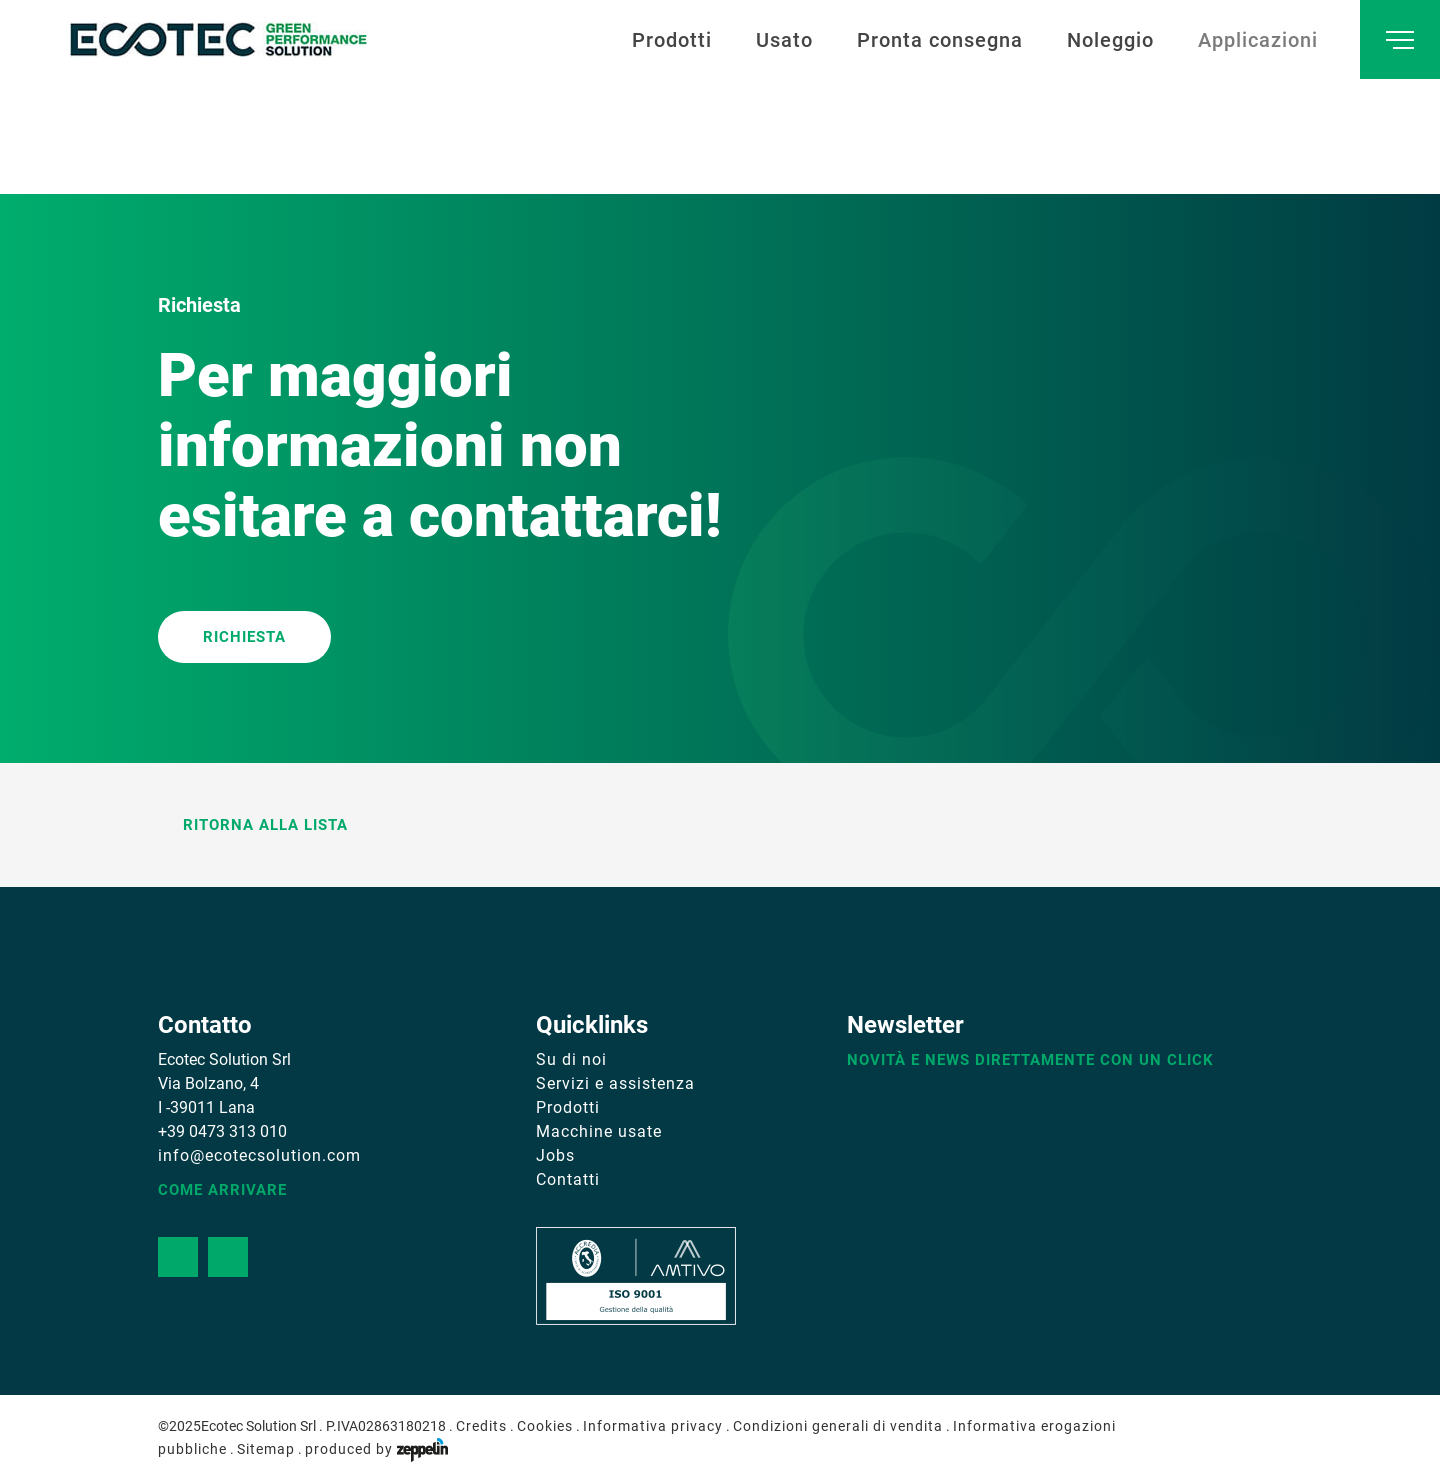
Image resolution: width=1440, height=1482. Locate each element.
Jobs (555, 1155)
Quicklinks (592, 1025)
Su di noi (571, 1059)
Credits (481, 1426)
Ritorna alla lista (253, 825)
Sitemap (266, 1449)
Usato (784, 40)
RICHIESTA (244, 637)
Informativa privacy (653, 1426)
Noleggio (1110, 40)
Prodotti (672, 40)
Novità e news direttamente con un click (1030, 1060)
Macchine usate (599, 1131)
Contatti (568, 1179)
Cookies (545, 1426)
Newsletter (905, 1025)
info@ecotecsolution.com (259, 1155)
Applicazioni (1258, 40)
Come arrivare (222, 1190)
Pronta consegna (940, 40)
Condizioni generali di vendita (838, 1426)
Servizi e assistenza (615, 1083)
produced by (376, 1449)
